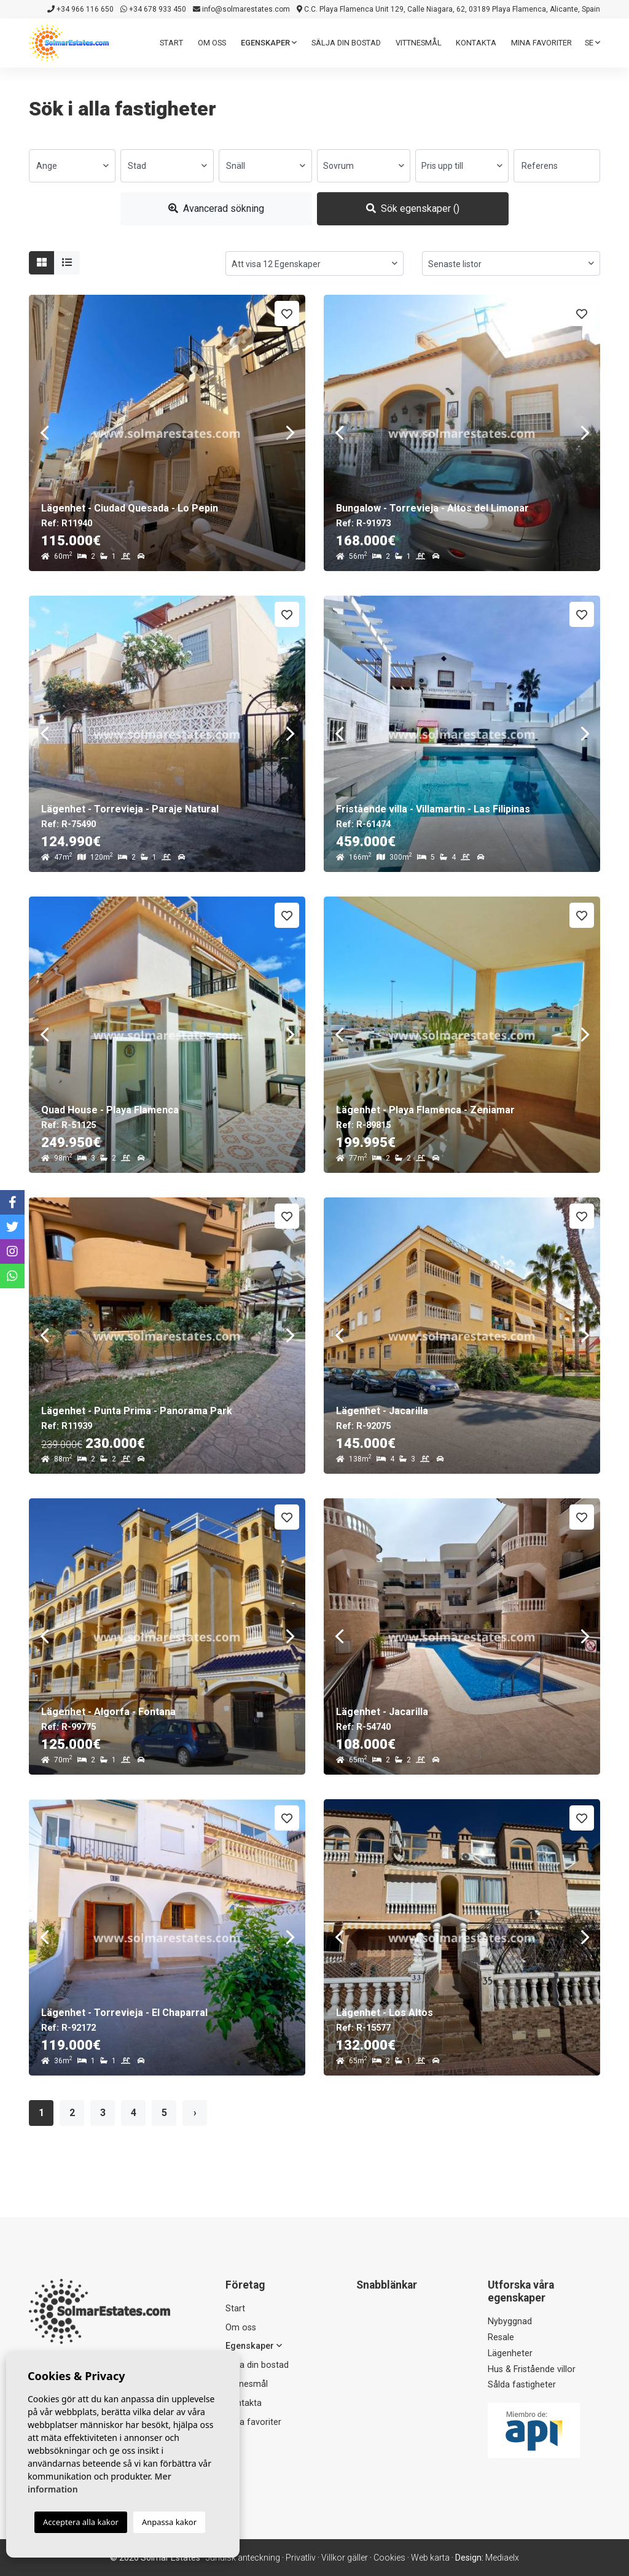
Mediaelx (502, 2557)
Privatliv (301, 2557)
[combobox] (72, 165)
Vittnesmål (419, 42)
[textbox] (72, 166)
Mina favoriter (541, 42)
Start (171, 42)
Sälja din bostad (346, 42)
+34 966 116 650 (80, 9)
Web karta (430, 2557)
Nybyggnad (510, 2321)
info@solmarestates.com (241, 9)
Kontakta (476, 42)
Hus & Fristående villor (532, 2369)
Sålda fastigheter (522, 2384)
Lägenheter (510, 2353)
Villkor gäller (344, 2557)
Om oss (212, 42)
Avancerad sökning (216, 208)
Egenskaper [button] (269, 42)
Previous (44, 433)
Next (290, 433)
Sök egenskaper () (412, 208)
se (592, 42)
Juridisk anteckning (243, 2557)
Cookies (389, 2557)
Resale (501, 2337)
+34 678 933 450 (153, 9)
